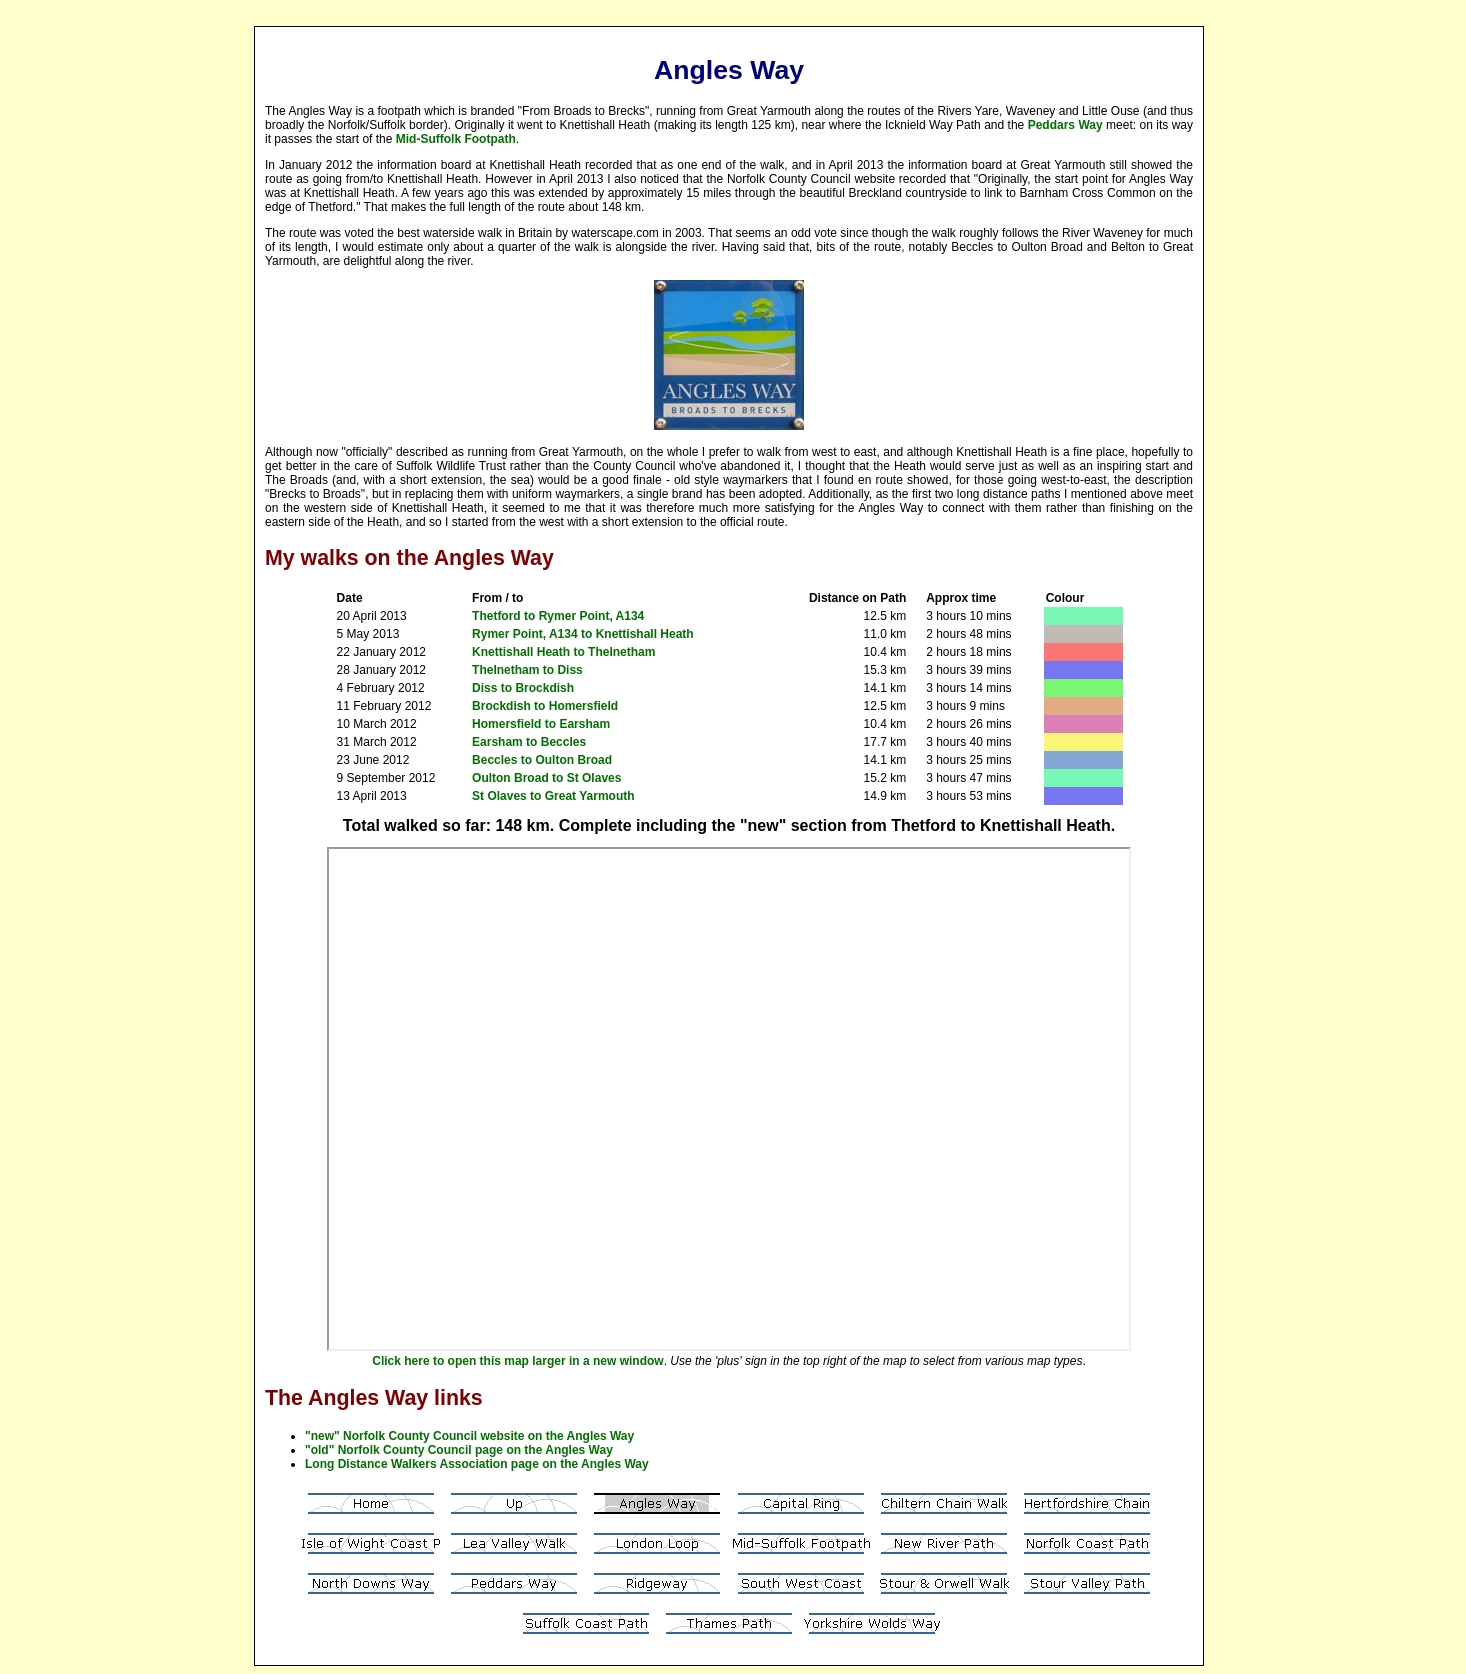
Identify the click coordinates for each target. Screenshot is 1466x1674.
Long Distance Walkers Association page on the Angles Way (477, 1464)
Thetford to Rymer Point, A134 (558, 616)
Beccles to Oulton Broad (542, 760)
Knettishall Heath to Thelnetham (563, 652)
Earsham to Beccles (529, 742)
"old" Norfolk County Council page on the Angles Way (459, 1450)
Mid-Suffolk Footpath (456, 139)
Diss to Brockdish (523, 688)
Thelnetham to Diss (527, 670)
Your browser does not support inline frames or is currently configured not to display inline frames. (729, 1099)
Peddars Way (1065, 125)
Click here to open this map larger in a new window (517, 1361)
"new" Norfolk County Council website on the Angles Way (469, 1436)
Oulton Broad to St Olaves (546, 778)
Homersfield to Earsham (541, 724)
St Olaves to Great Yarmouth (553, 796)
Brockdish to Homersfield (545, 706)
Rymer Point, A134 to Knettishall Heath (583, 634)
